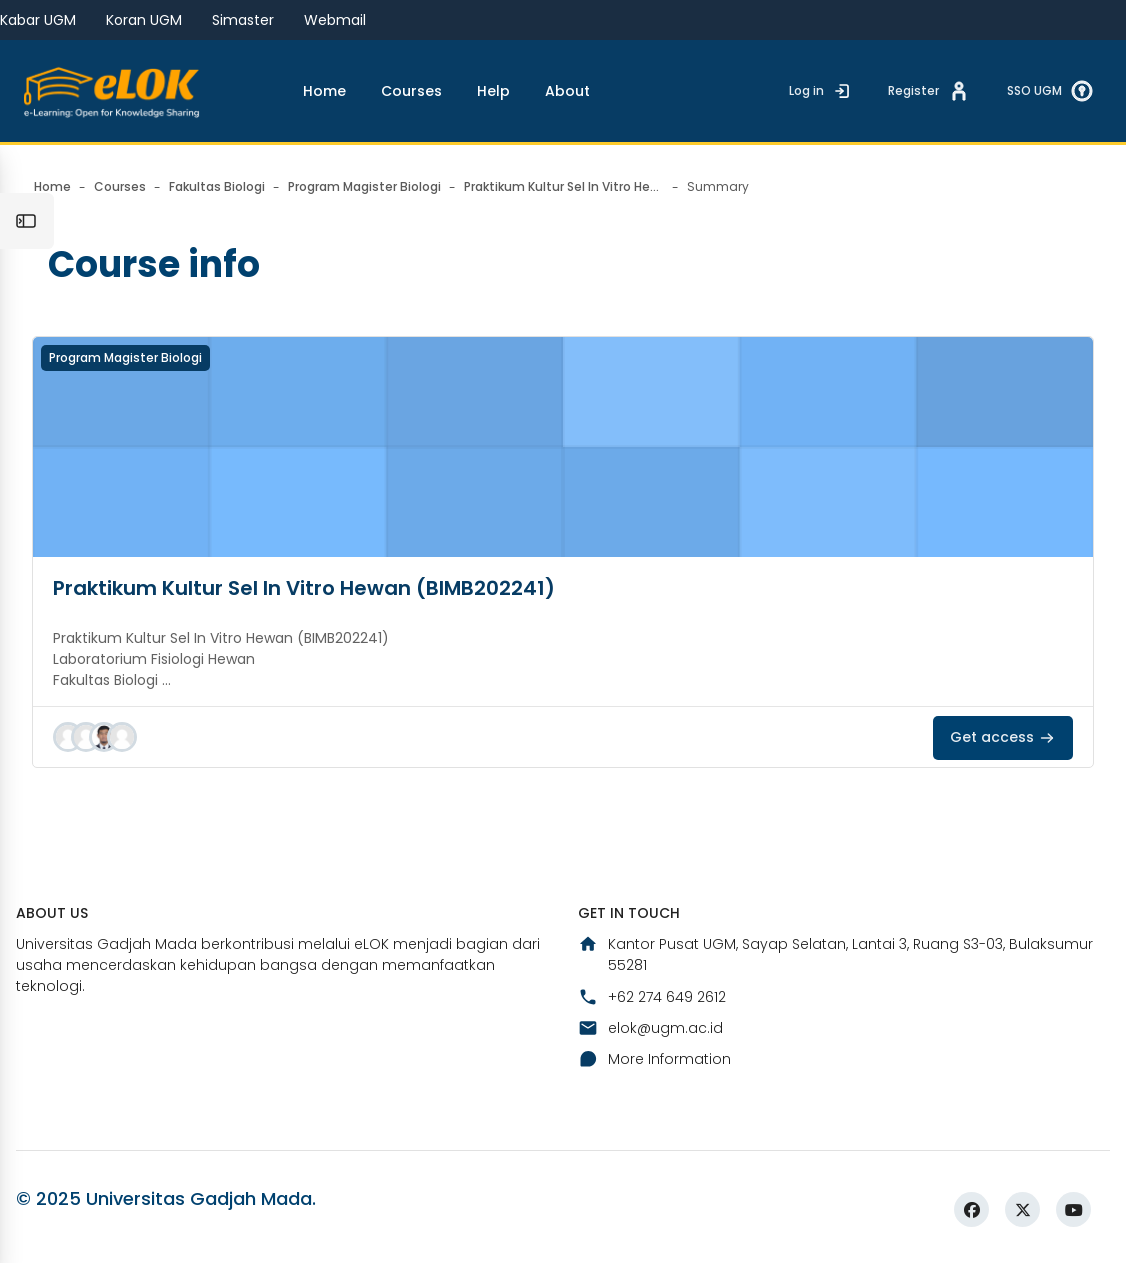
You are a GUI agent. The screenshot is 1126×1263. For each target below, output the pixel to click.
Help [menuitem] (493, 91)
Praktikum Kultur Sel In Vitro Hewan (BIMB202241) (304, 588)
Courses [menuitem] (411, 91)
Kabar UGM (38, 20)
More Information (654, 1059)
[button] (68, 737)
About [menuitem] (567, 91)
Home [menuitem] (324, 91)
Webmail (335, 20)
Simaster (243, 20)
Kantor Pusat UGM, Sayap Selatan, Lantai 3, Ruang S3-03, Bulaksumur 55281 (835, 954)
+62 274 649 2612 (652, 997)
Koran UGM (144, 20)
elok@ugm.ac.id (650, 1028)
